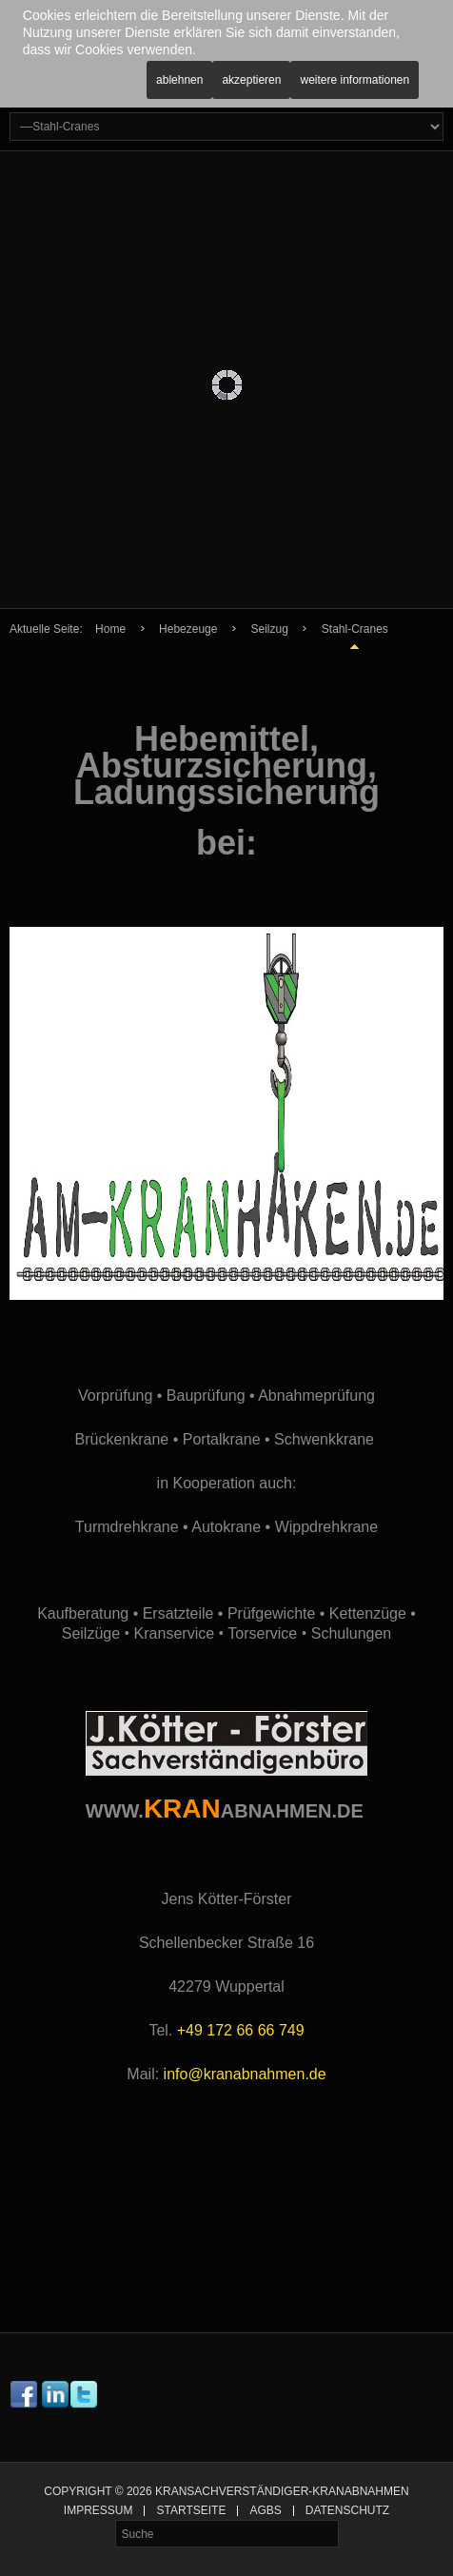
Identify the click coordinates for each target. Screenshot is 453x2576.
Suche (115, 2520)
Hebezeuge (188, 629)
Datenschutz (347, 2511)
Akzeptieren (251, 80)
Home (110, 629)
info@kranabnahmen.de (245, 2074)
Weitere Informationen (354, 80)
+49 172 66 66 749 (241, 2030)
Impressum (98, 2511)
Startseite (191, 2511)
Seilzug (268, 629)
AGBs (265, 2511)
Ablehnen (179, 80)
